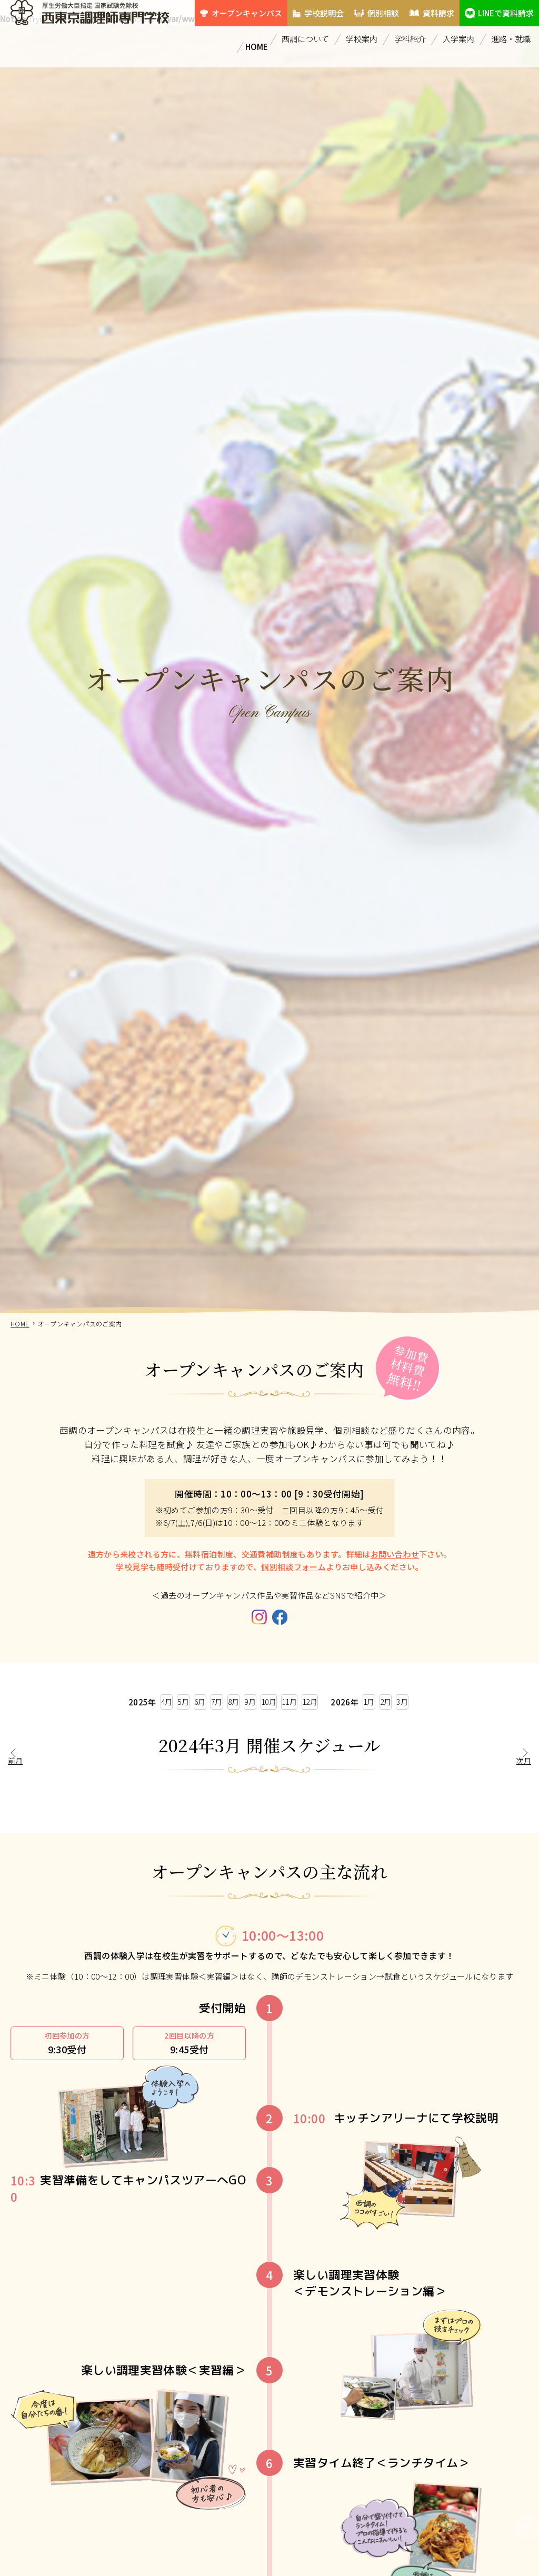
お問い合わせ (395, 1554)
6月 (158, 1702)
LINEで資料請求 (219, 23)
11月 (306, 1702)
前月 (29, 1753)
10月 (273, 1702)
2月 (438, 1702)
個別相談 (376, 8)
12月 (339, 1702)
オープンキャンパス (224, 8)
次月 (510, 1753)
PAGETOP (524, 2538)
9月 (243, 1702)
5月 (130, 1702)
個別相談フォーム (293, 1566)
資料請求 (440, 8)
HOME (253, 44)
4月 (102, 1702)
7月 (187, 1702)
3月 (467, 1702)
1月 (410, 1702)
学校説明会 (308, 8)
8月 (215, 1702)
